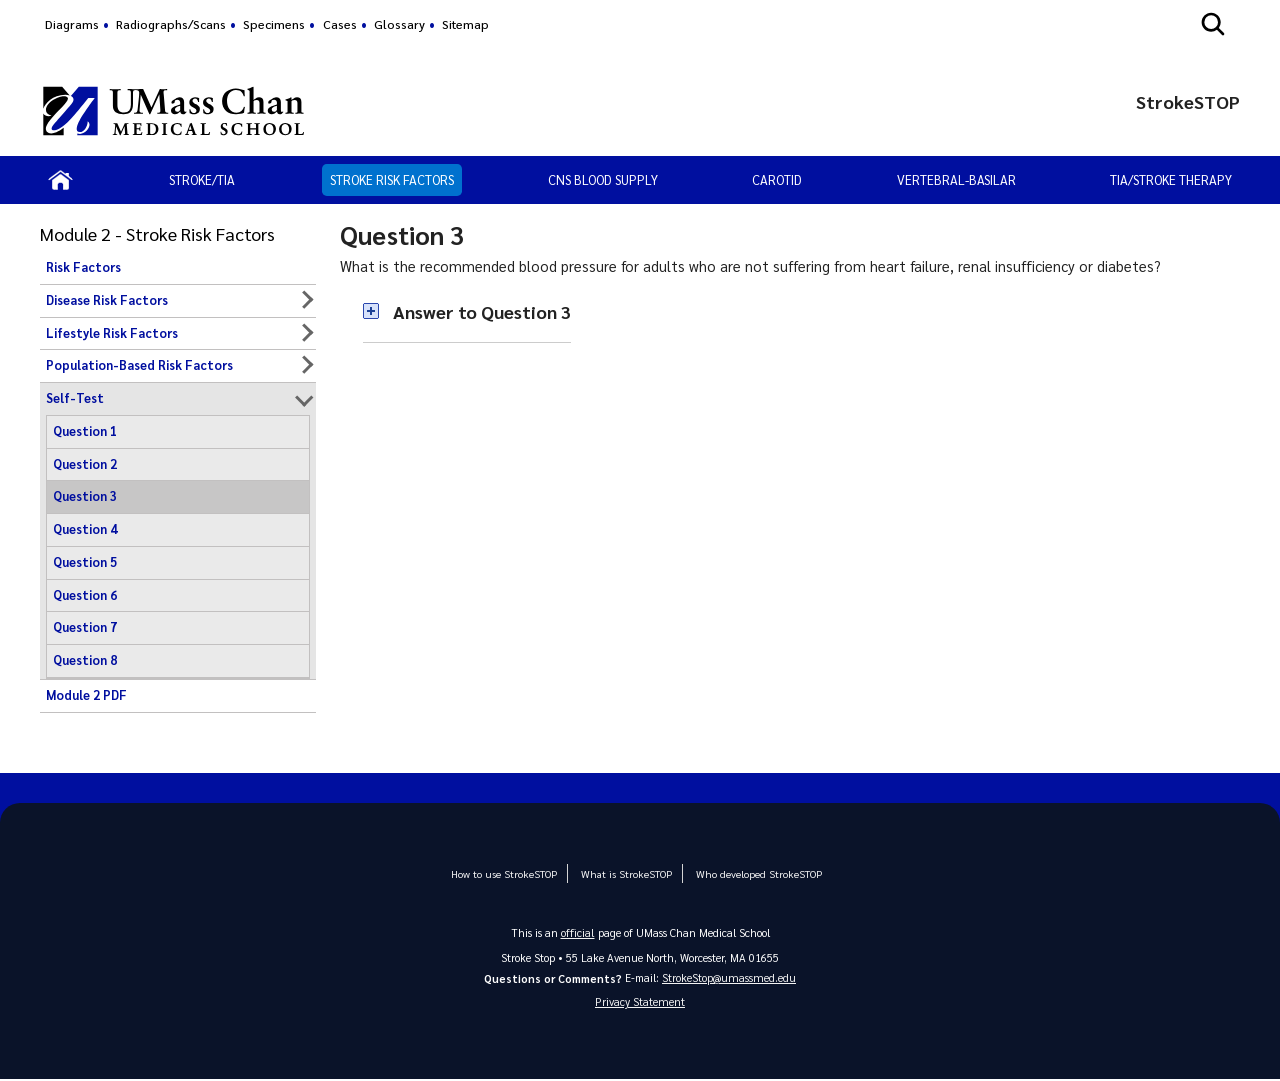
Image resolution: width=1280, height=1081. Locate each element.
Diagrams (72, 24)
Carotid (777, 179)
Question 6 (85, 595)
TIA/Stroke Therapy (1171, 179)
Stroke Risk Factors (392, 179)
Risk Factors (83, 267)
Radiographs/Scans (171, 24)
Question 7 (85, 627)
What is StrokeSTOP (625, 873)
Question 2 (85, 464)
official (578, 931)
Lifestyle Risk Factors (112, 333)
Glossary (399, 24)
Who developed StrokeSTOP (750, 873)
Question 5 (85, 562)
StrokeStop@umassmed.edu (729, 976)
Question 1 (85, 431)
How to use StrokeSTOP (509, 873)
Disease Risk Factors (107, 300)
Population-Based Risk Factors (139, 365)
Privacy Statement (640, 1002)
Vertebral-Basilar (956, 179)
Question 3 (85, 496)
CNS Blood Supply (603, 179)
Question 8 (85, 660)
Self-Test (75, 398)
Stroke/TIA (202, 179)
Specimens (274, 24)
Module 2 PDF (86, 695)
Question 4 (85, 529)
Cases (340, 24)
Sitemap (465, 24)
